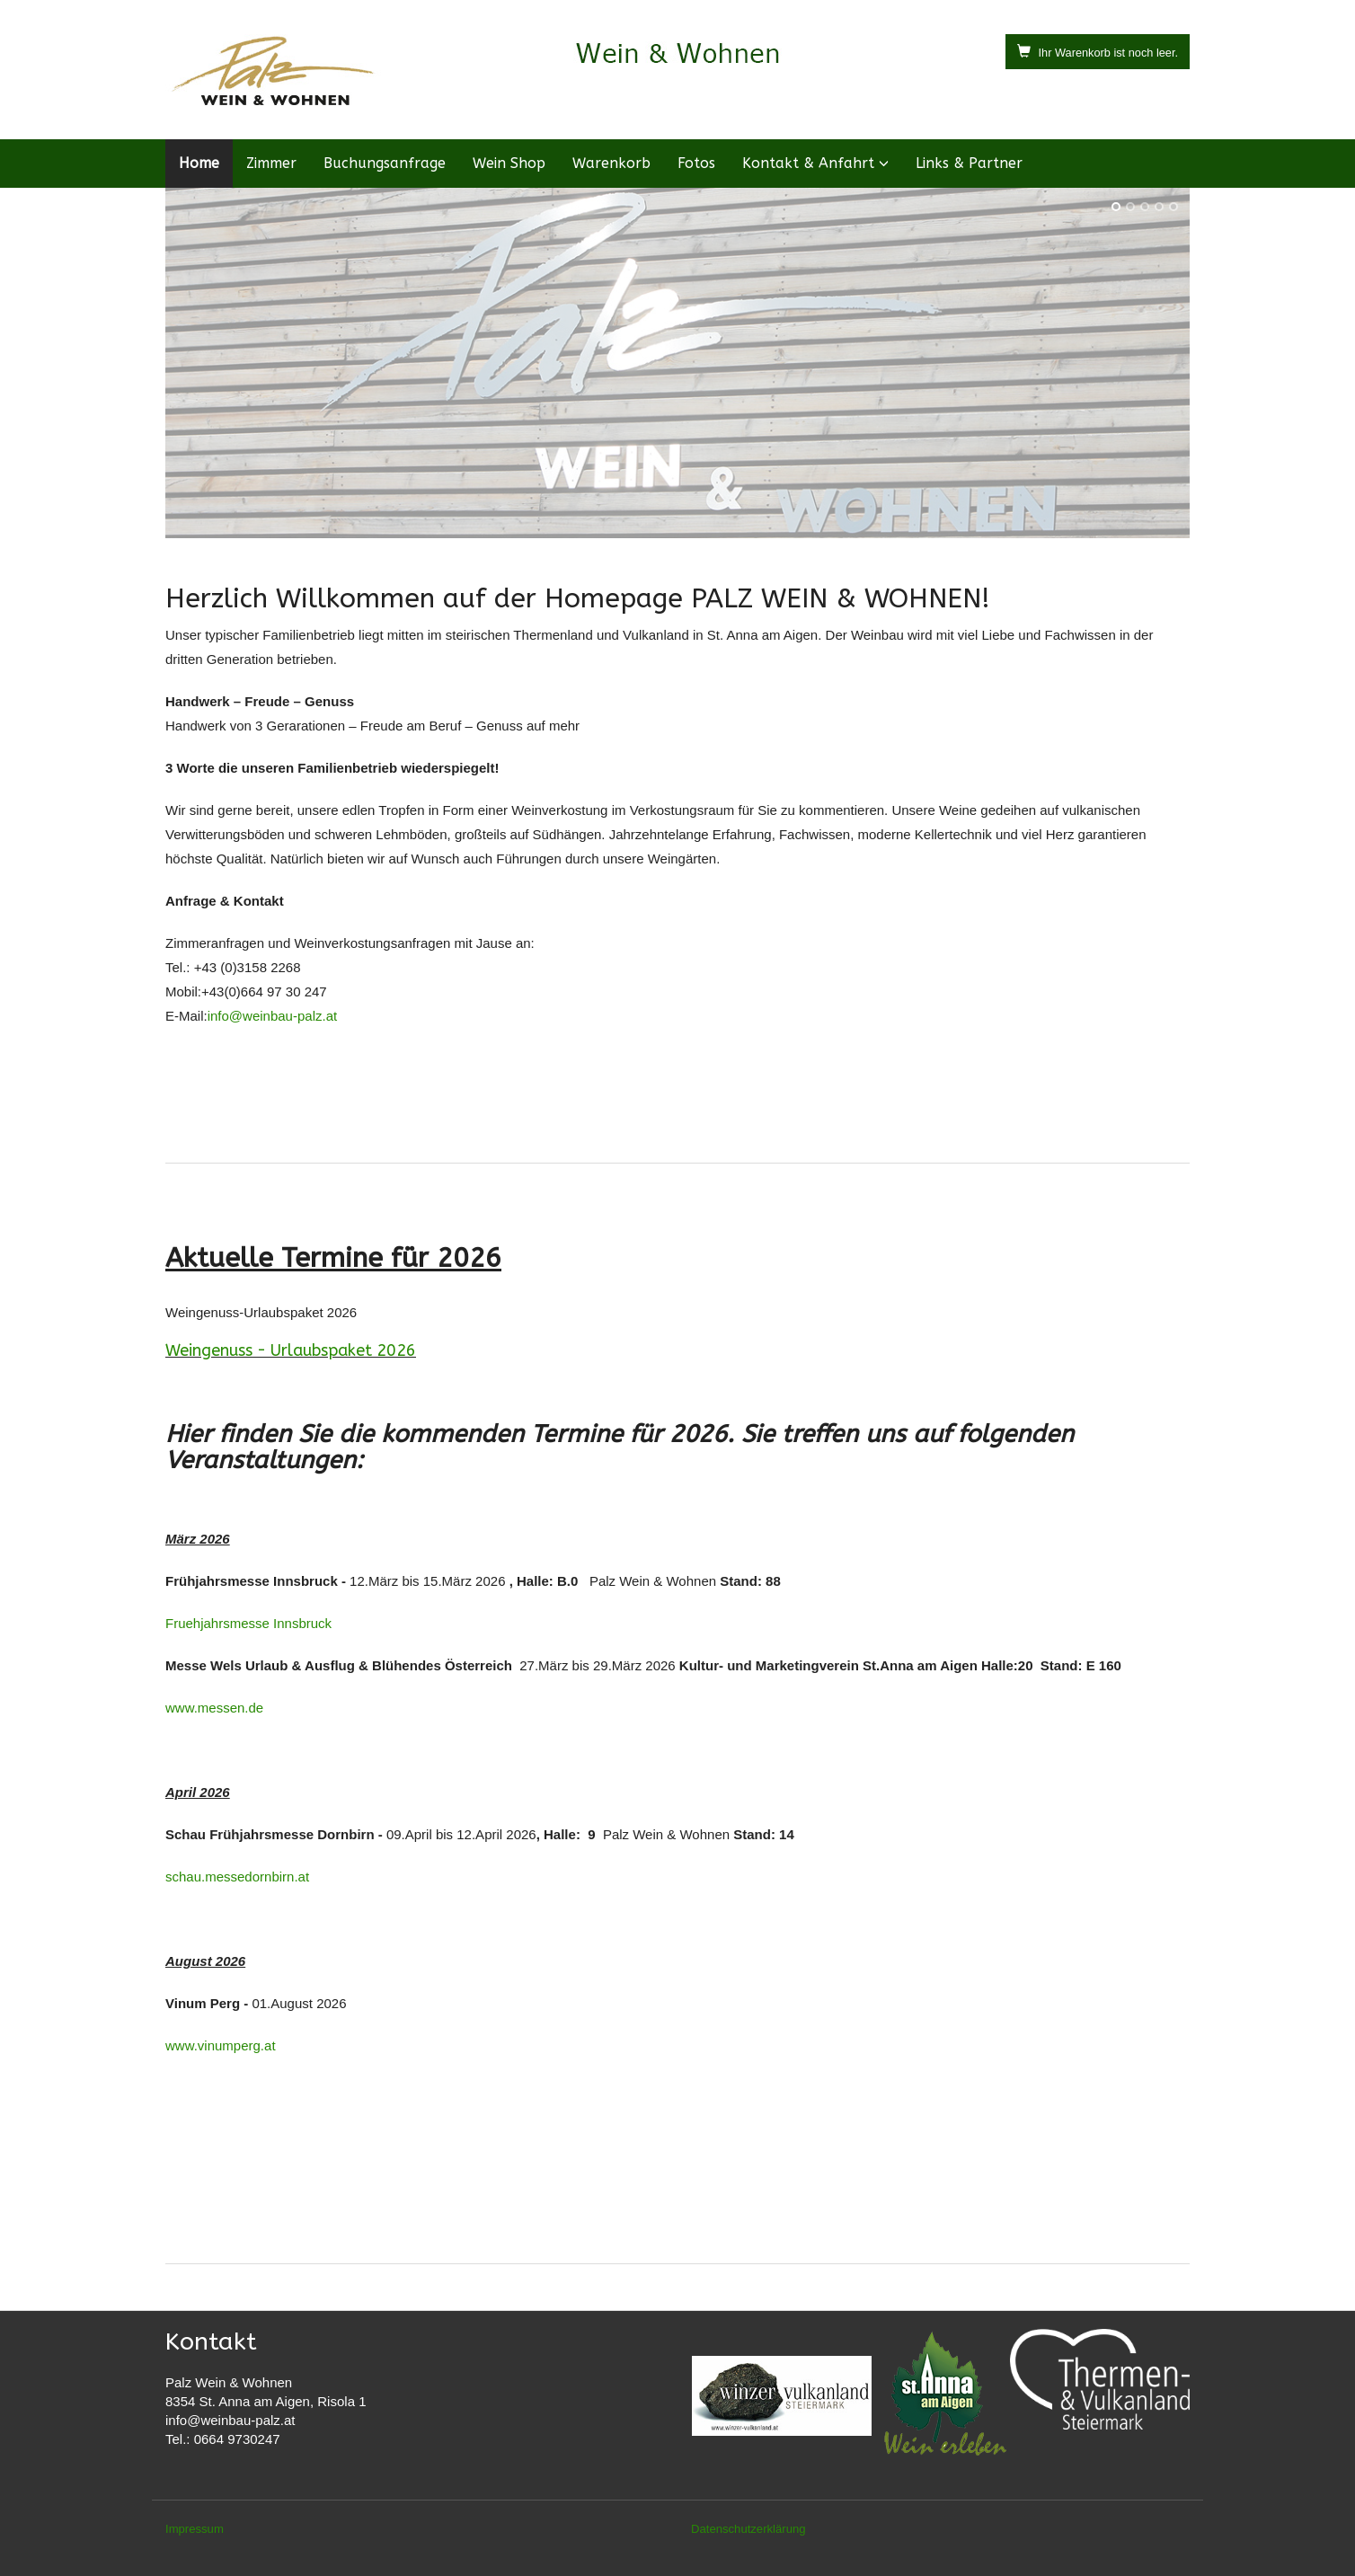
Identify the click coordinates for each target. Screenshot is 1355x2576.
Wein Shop (509, 163)
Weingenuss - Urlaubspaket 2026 (290, 1350)
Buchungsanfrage (384, 163)
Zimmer (271, 163)
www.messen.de (214, 1707)
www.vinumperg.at (220, 2045)
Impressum (194, 2529)
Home (199, 163)
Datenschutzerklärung (748, 2529)
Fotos (696, 163)
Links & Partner (969, 163)
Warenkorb (611, 163)
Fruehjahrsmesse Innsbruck (248, 1623)
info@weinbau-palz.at (272, 1015)
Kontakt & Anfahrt (808, 163)
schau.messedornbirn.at (237, 1876)
